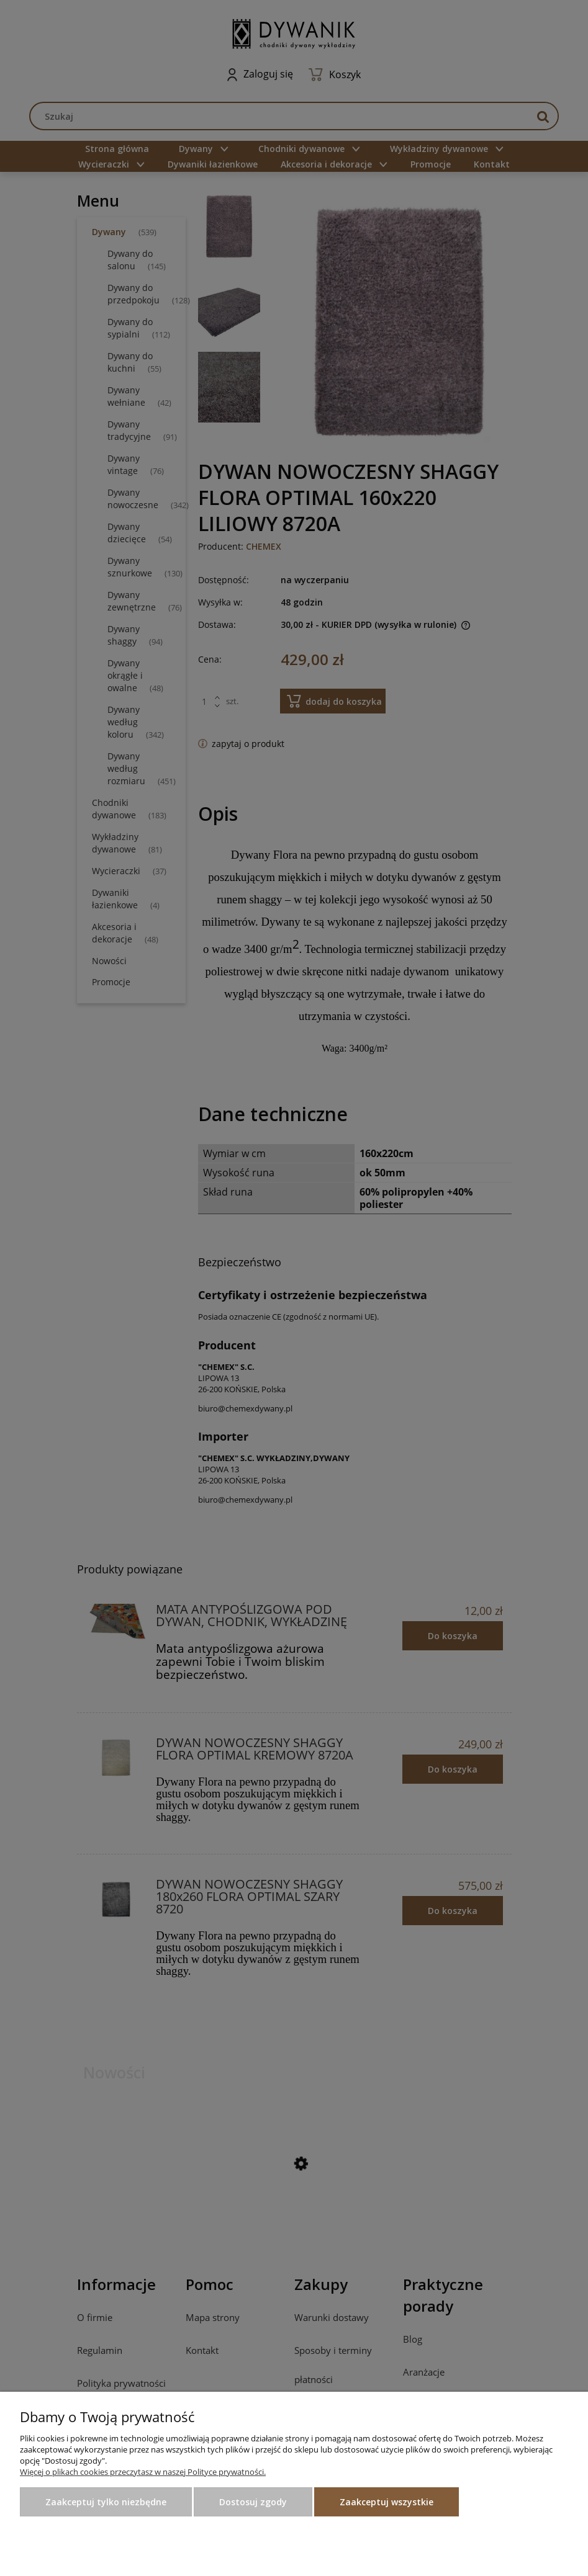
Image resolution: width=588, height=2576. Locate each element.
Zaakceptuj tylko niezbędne (105, 2502)
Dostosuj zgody (253, 2502)
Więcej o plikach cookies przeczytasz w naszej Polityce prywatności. (143, 2471)
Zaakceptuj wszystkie (386, 2502)
